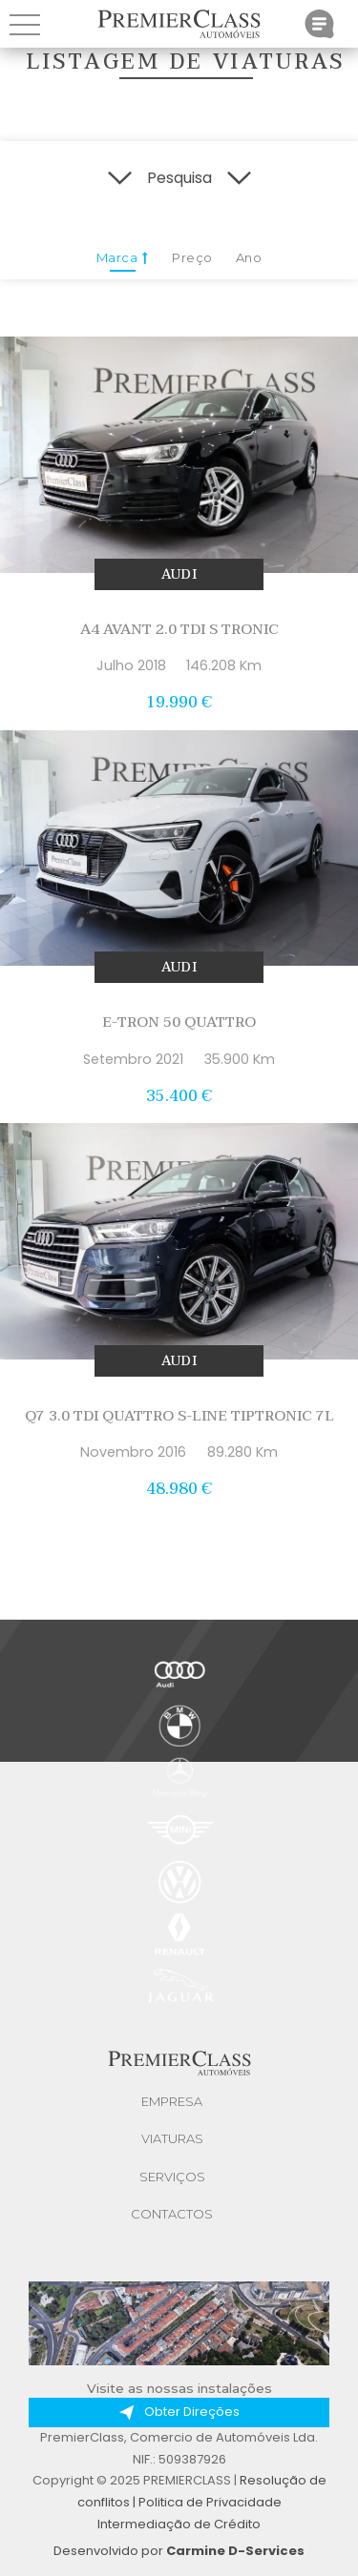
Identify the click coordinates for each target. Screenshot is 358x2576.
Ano (249, 257)
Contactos (172, 2213)
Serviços (172, 2176)
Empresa (171, 2101)
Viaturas (172, 2138)
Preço (192, 257)
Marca (122, 261)
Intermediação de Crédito (179, 2524)
